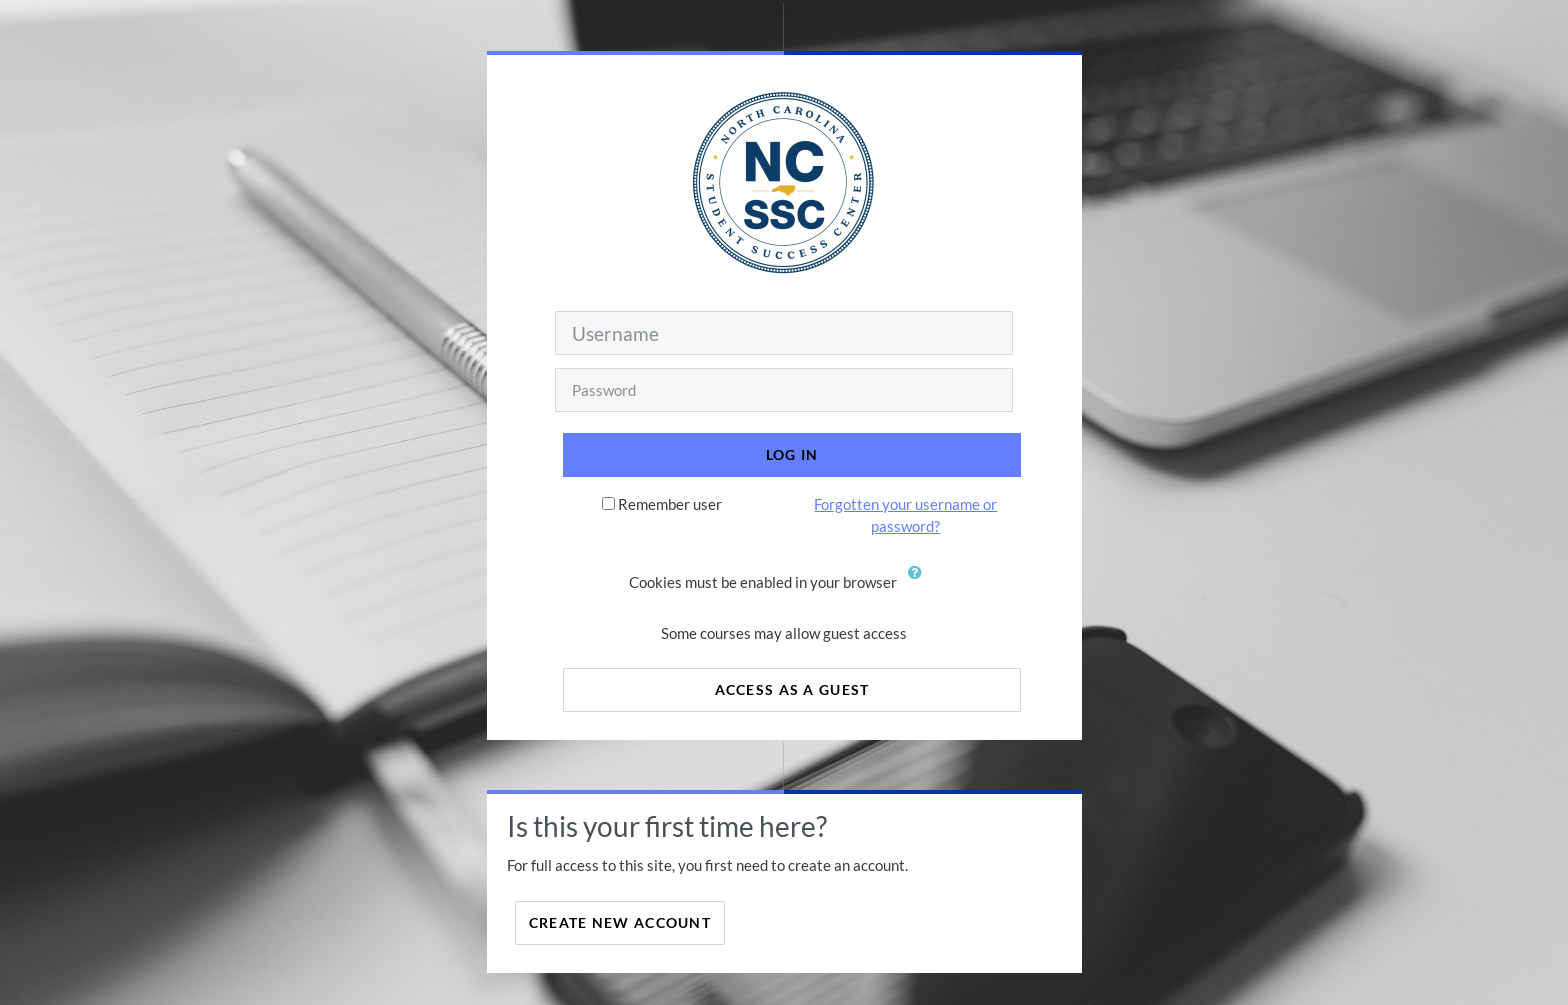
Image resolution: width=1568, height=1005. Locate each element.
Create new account (620, 922)
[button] (920, 584)
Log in (792, 454)
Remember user (670, 504)
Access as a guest (792, 689)
